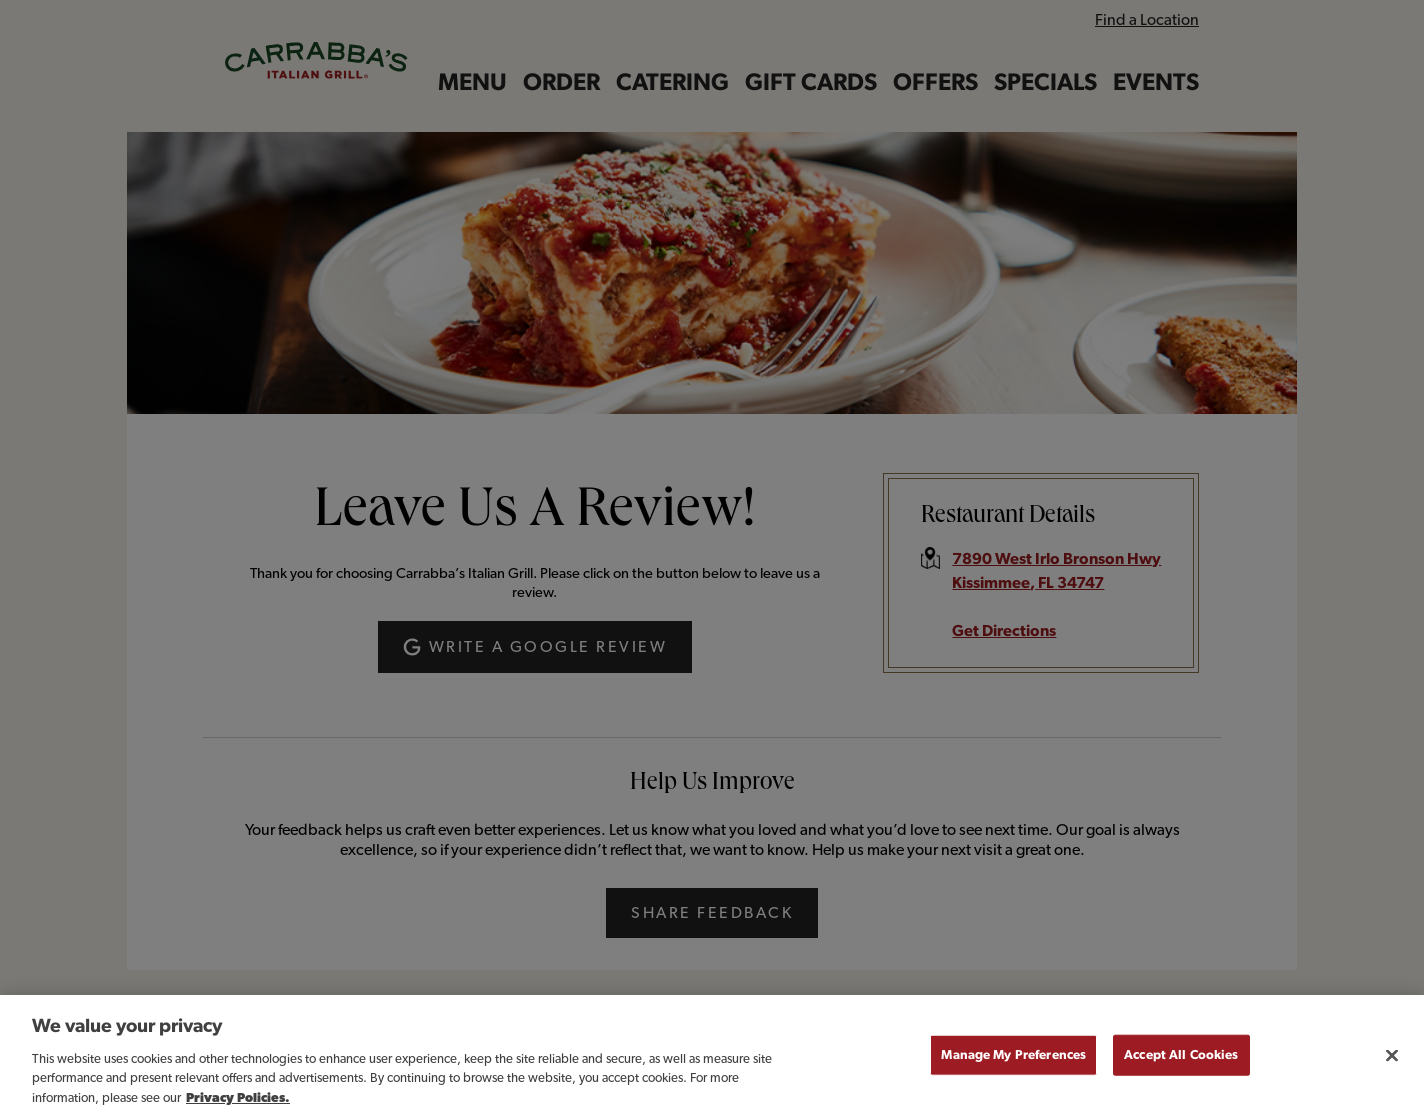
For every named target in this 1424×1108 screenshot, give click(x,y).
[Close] (1392, 1065)
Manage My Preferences (1013, 1064)
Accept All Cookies (1181, 1064)
